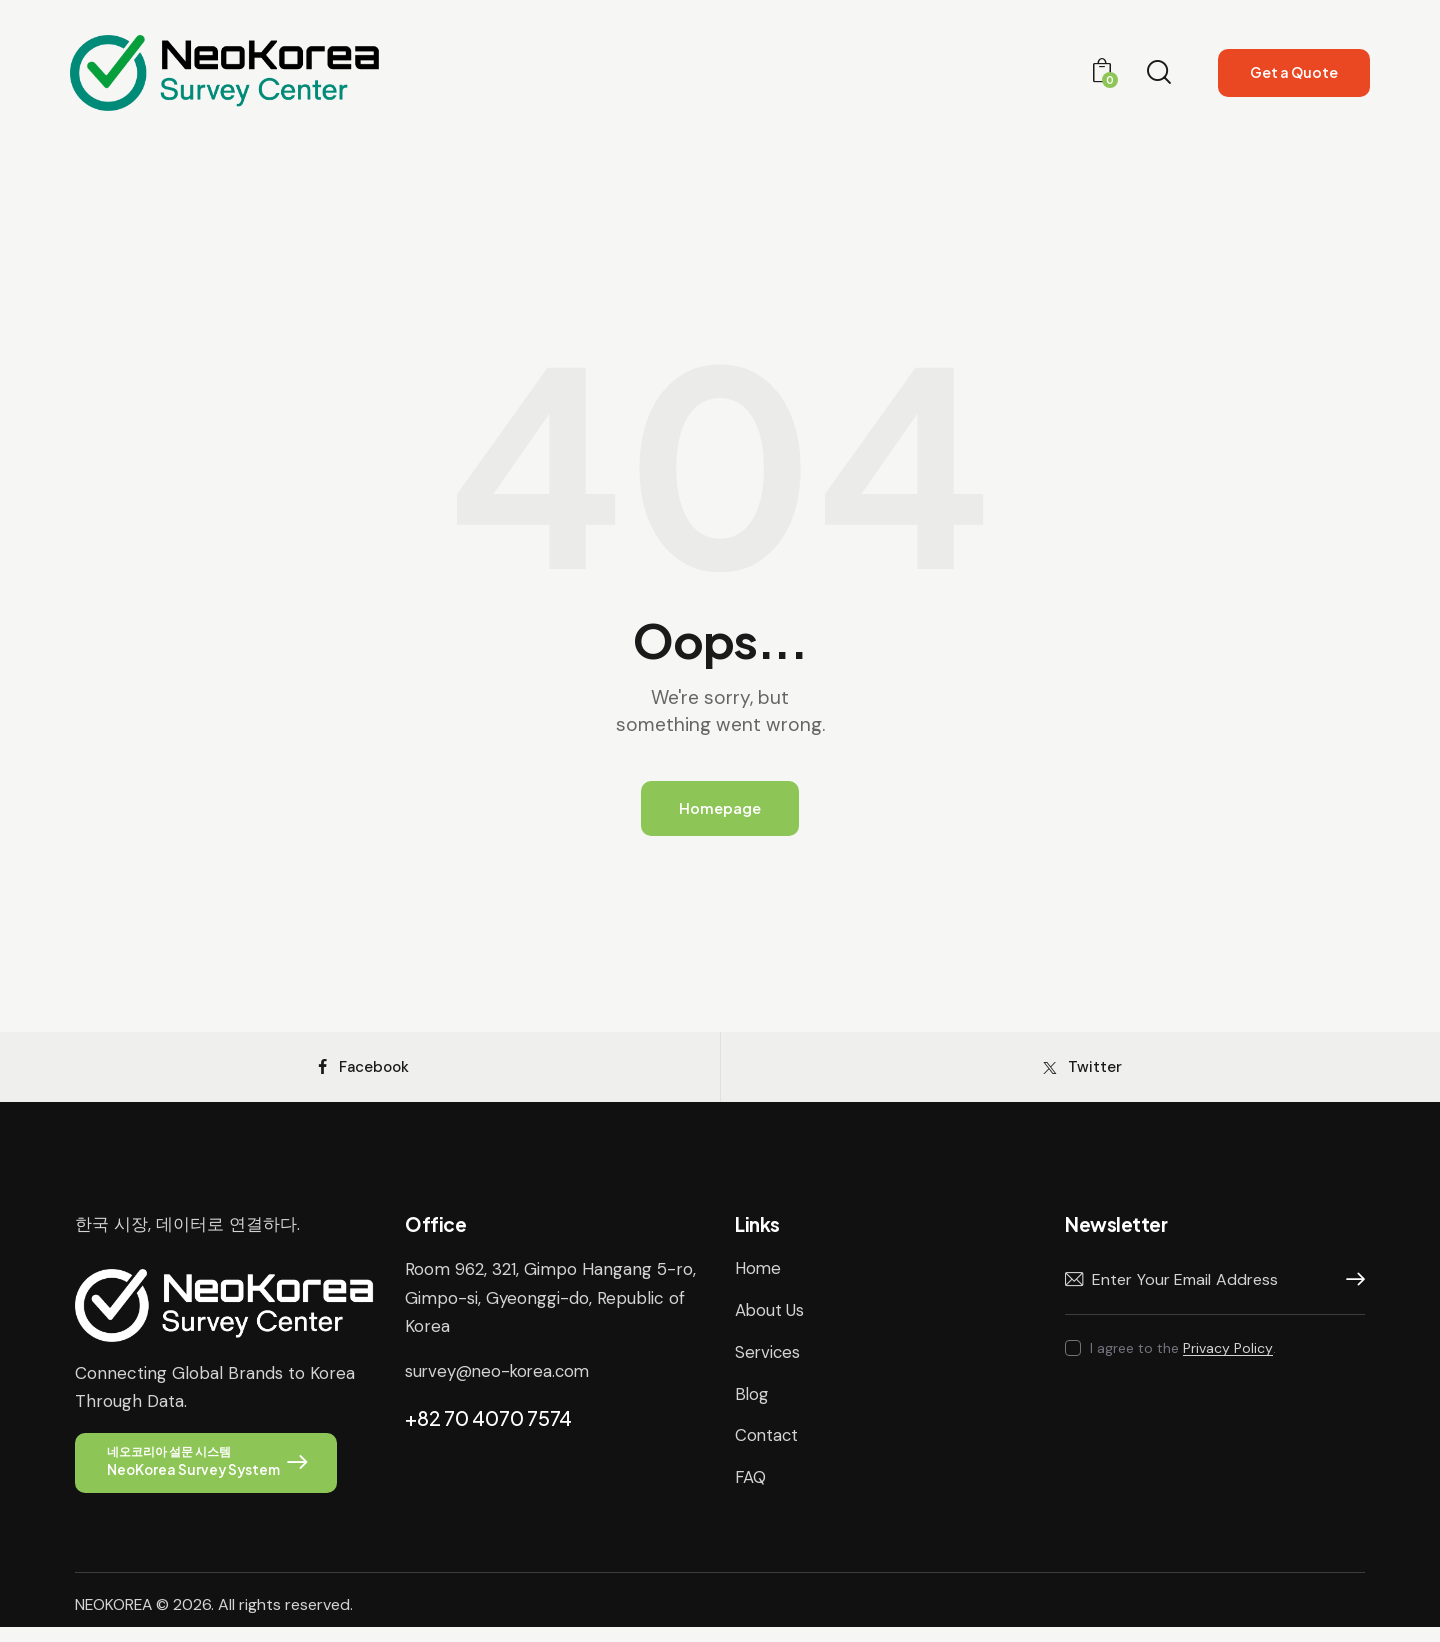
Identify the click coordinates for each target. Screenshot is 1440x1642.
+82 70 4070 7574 (488, 1429)
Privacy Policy (1228, 1361)
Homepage (720, 809)
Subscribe (1350, 1293)
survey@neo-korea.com (500, 1383)
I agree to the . (1183, 1361)
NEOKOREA (115, 1619)
